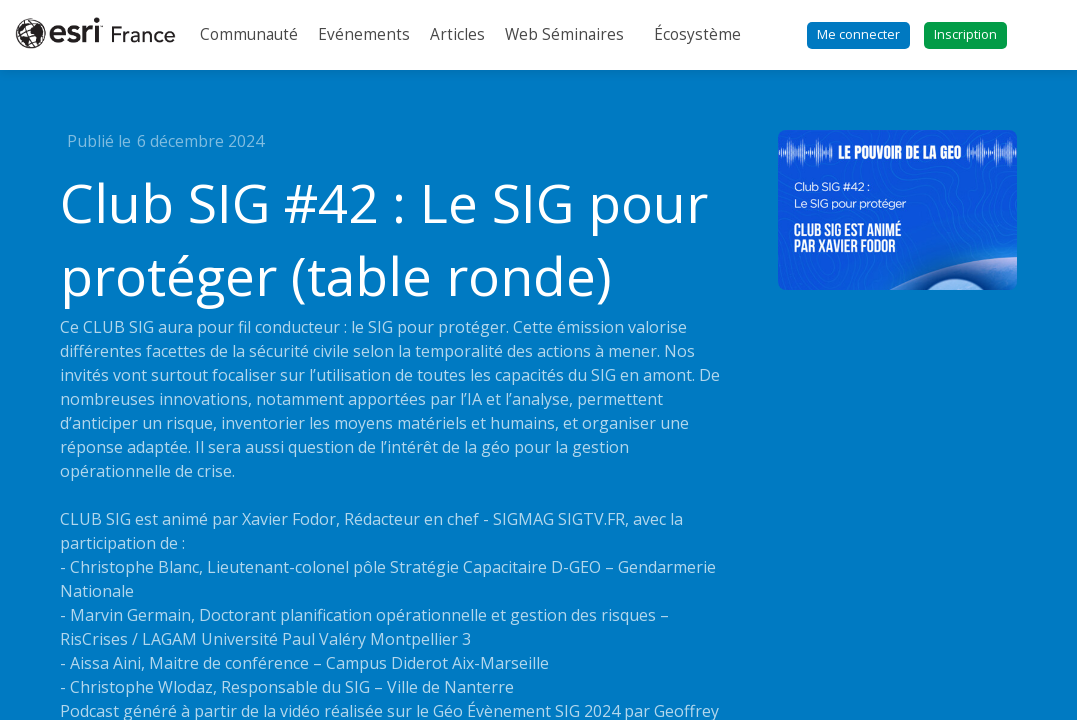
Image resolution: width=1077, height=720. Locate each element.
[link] (249, 35)
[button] (858, 35)
